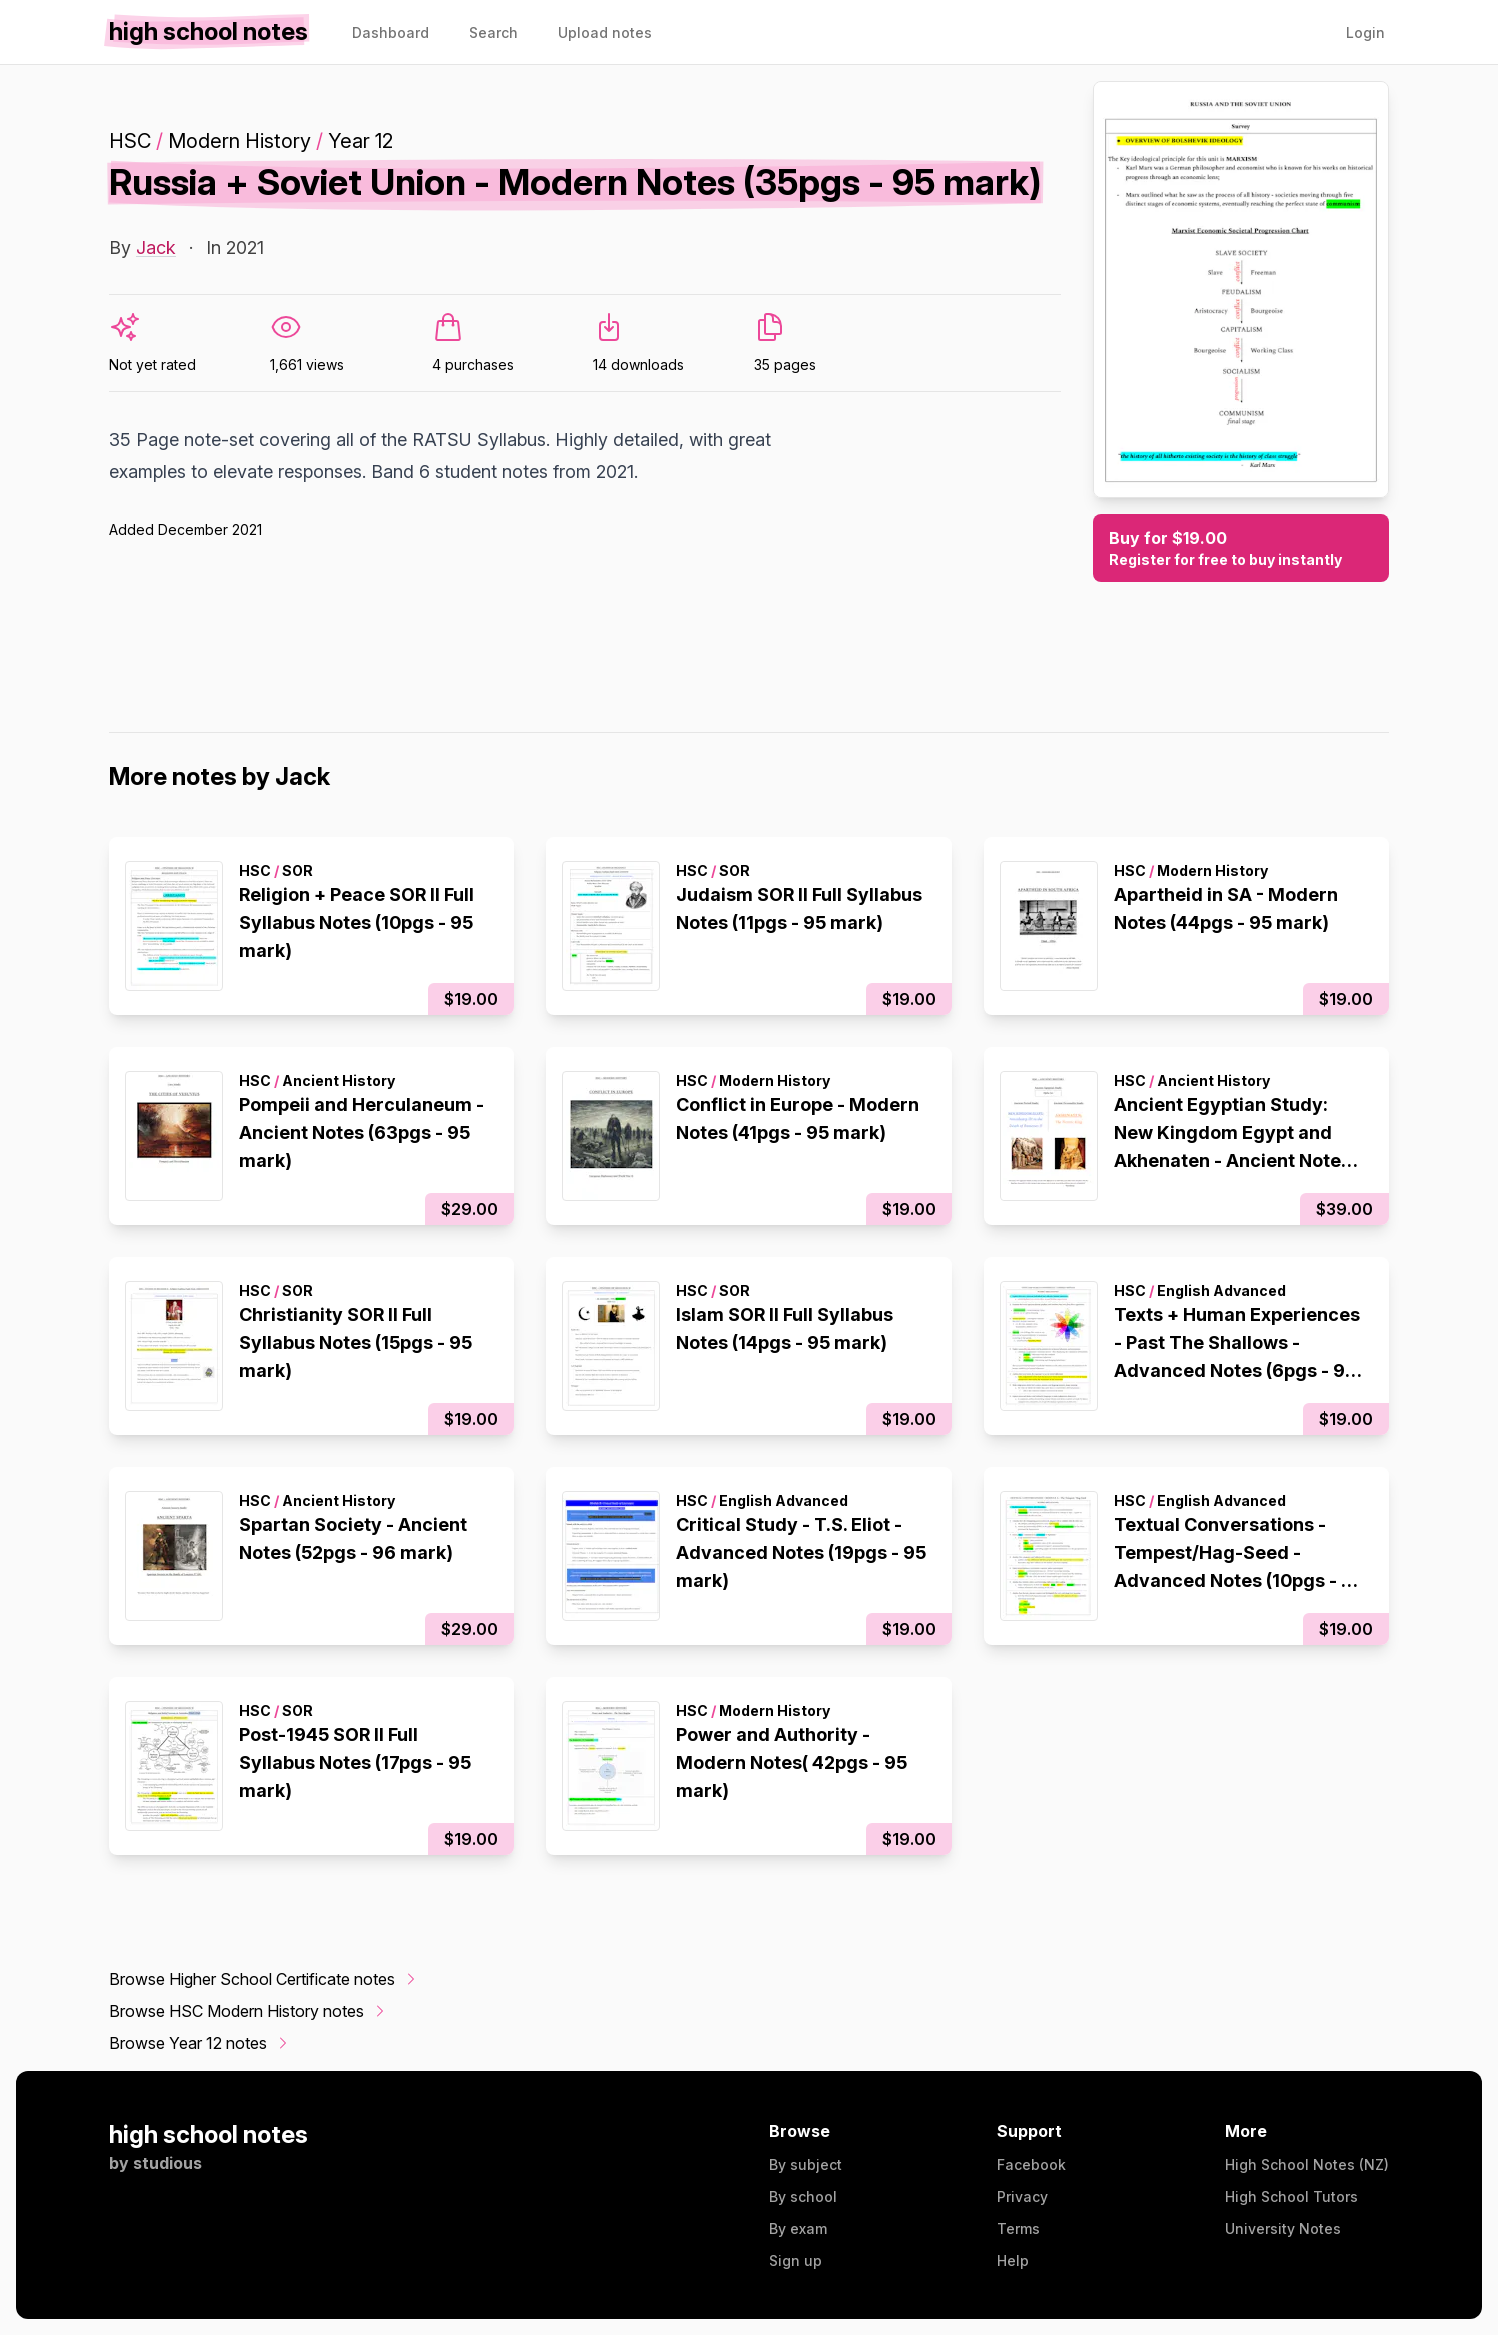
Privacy (1022, 2196)
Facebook (1031, 2164)
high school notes (208, 2134)
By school (803, 2196)
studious (167, 2163)
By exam (798, 2228)
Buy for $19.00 (1241, 549)
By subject (805, 2164)
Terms (1018, 2228)
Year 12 (360, 141)
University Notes (1283, 2228)
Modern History (239, 141)
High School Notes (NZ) (1307, 2164)
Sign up (795, 2260)
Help (1013, 2260)
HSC (130, 141)
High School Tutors (1291, 2196)
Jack (156, 247)
